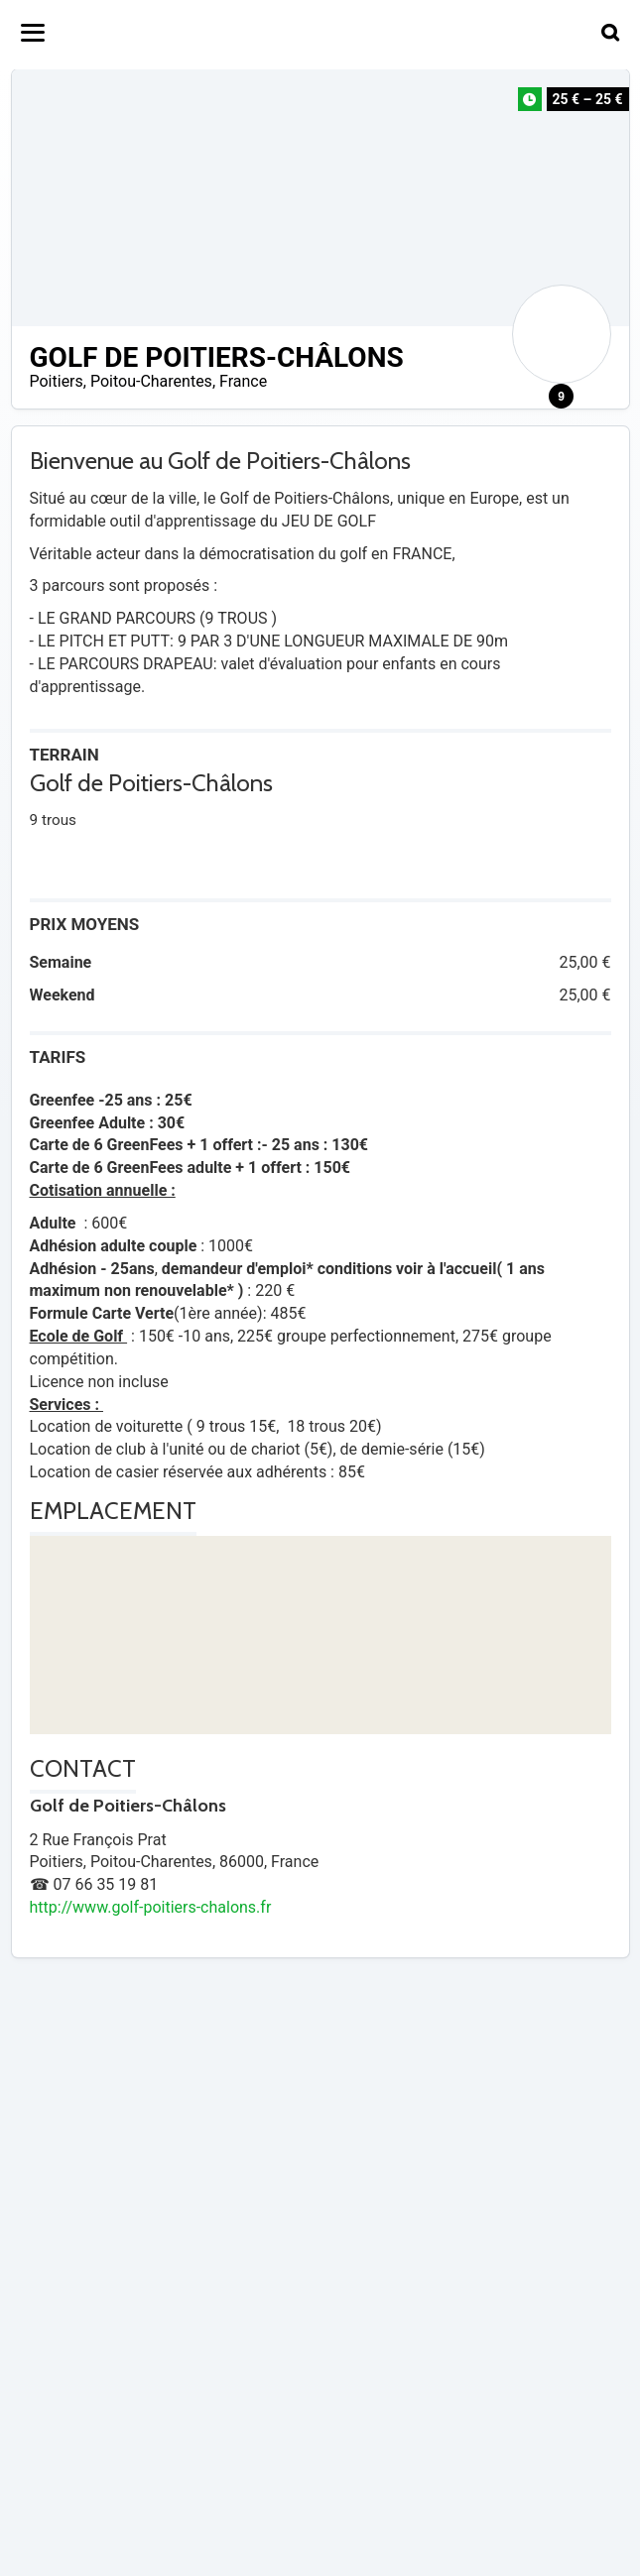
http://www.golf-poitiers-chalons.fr (151, 1907)
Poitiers (56, 381)
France (243, 381)
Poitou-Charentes (151, 381)
